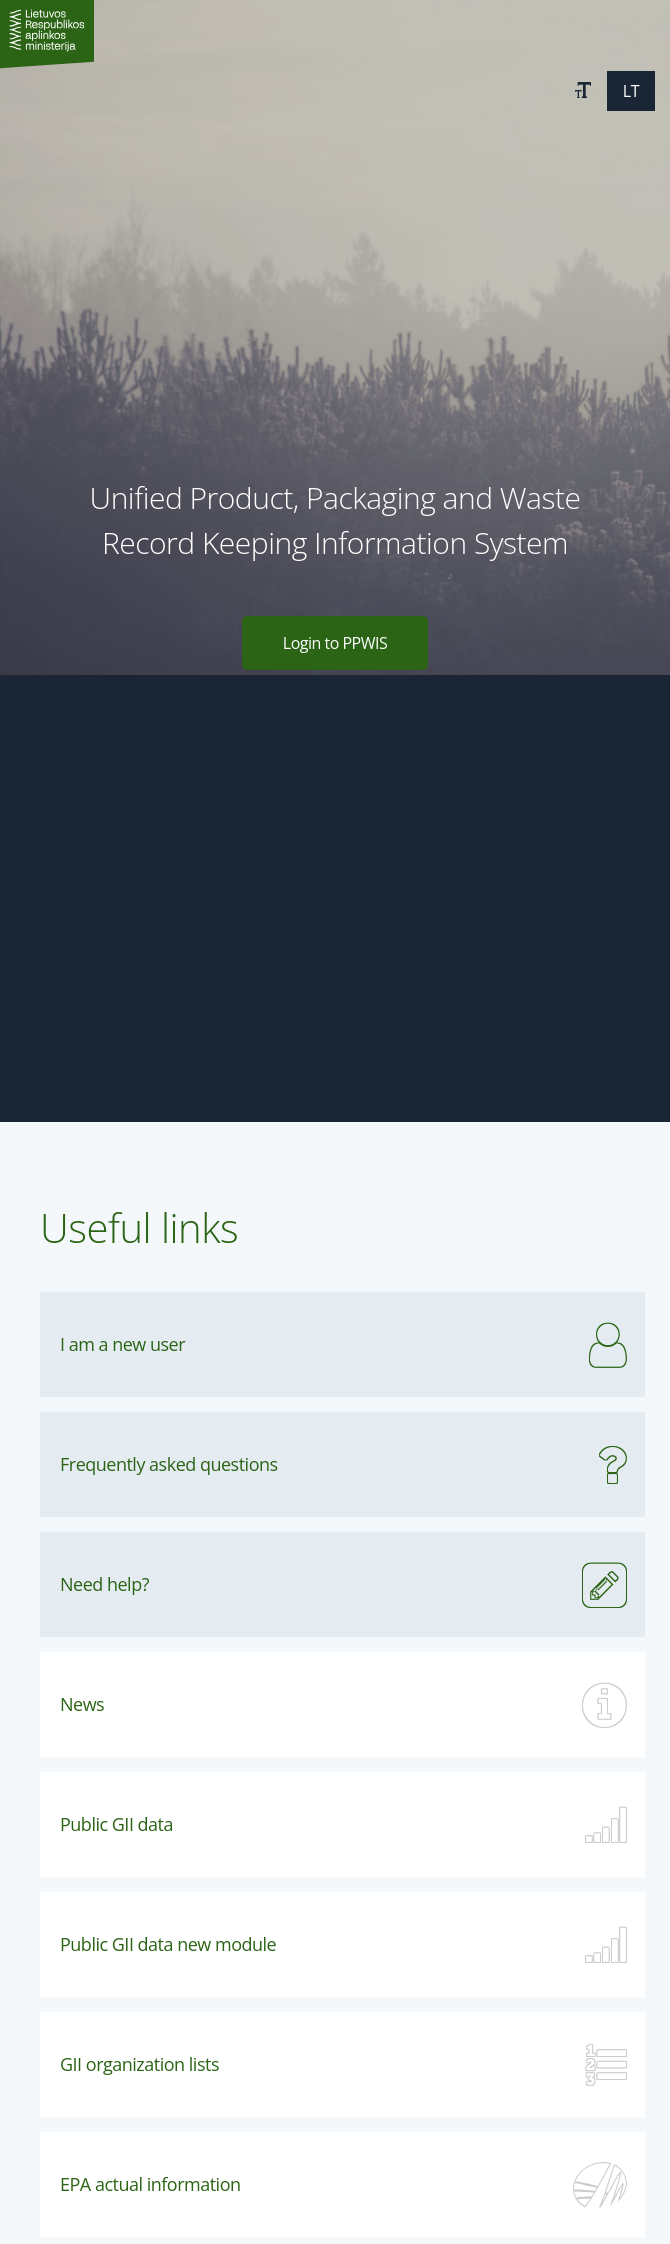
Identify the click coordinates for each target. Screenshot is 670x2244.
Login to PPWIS (335, 643)
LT (631, 91)
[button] (583, 91)
